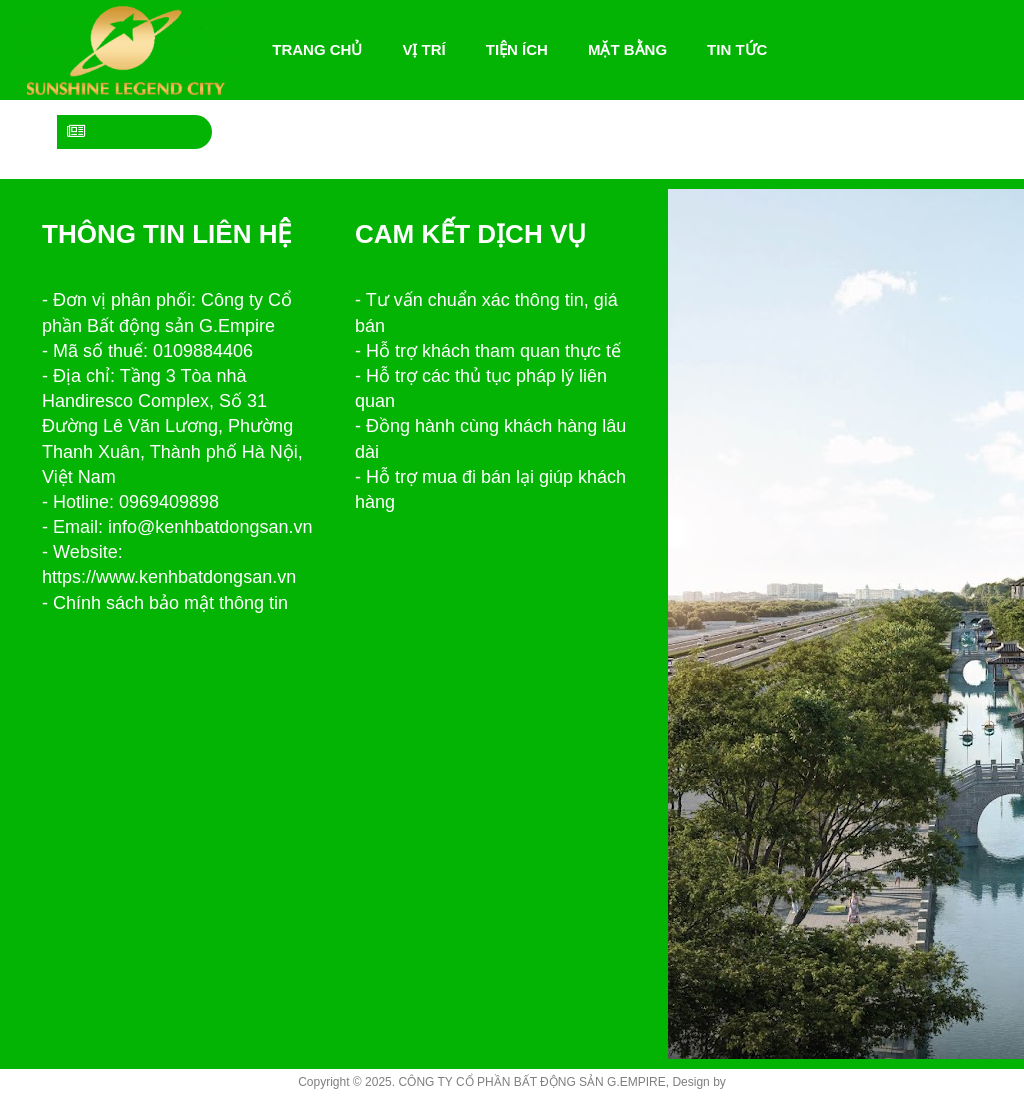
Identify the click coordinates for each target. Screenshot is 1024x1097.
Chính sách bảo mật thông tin (170, 603)
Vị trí (423, 49)
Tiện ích (517, 49)
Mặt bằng (627, 49)
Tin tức (737, 49)
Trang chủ (322, 50)
